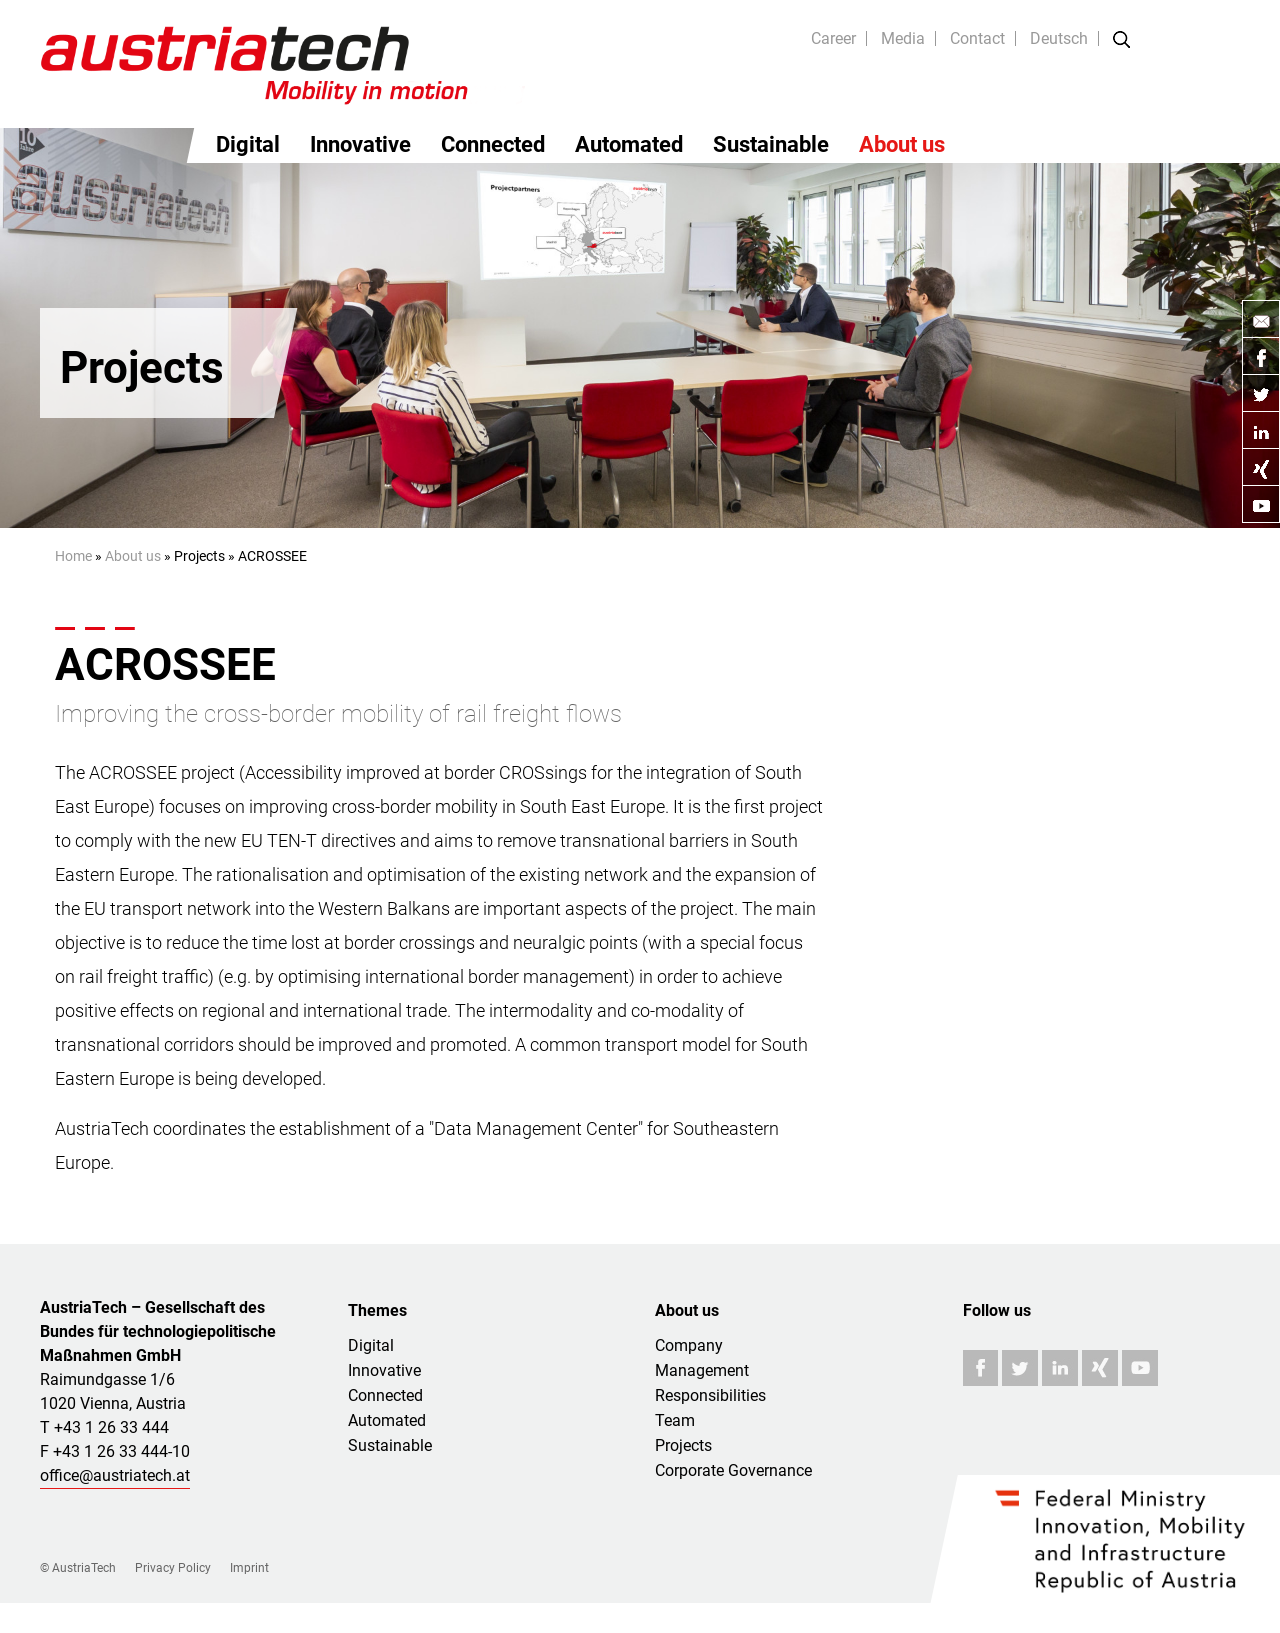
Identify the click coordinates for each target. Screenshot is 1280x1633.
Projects (683, 1445)
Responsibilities (710, 1395)
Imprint (249, 1568)
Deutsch (1059, 38)
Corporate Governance (733, 1470)
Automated (629, 144)
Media (903, 38)
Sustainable (771, 144)
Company (689, 1345)
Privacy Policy (173, 1568)
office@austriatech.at (115, 1475)
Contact (977, 38)
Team (675, 1420)
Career (833, 38)
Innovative (360, 144)
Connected (493, 144)
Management (702, 1370)
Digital (248, 144)
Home (73, 556)
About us (902, 144)
